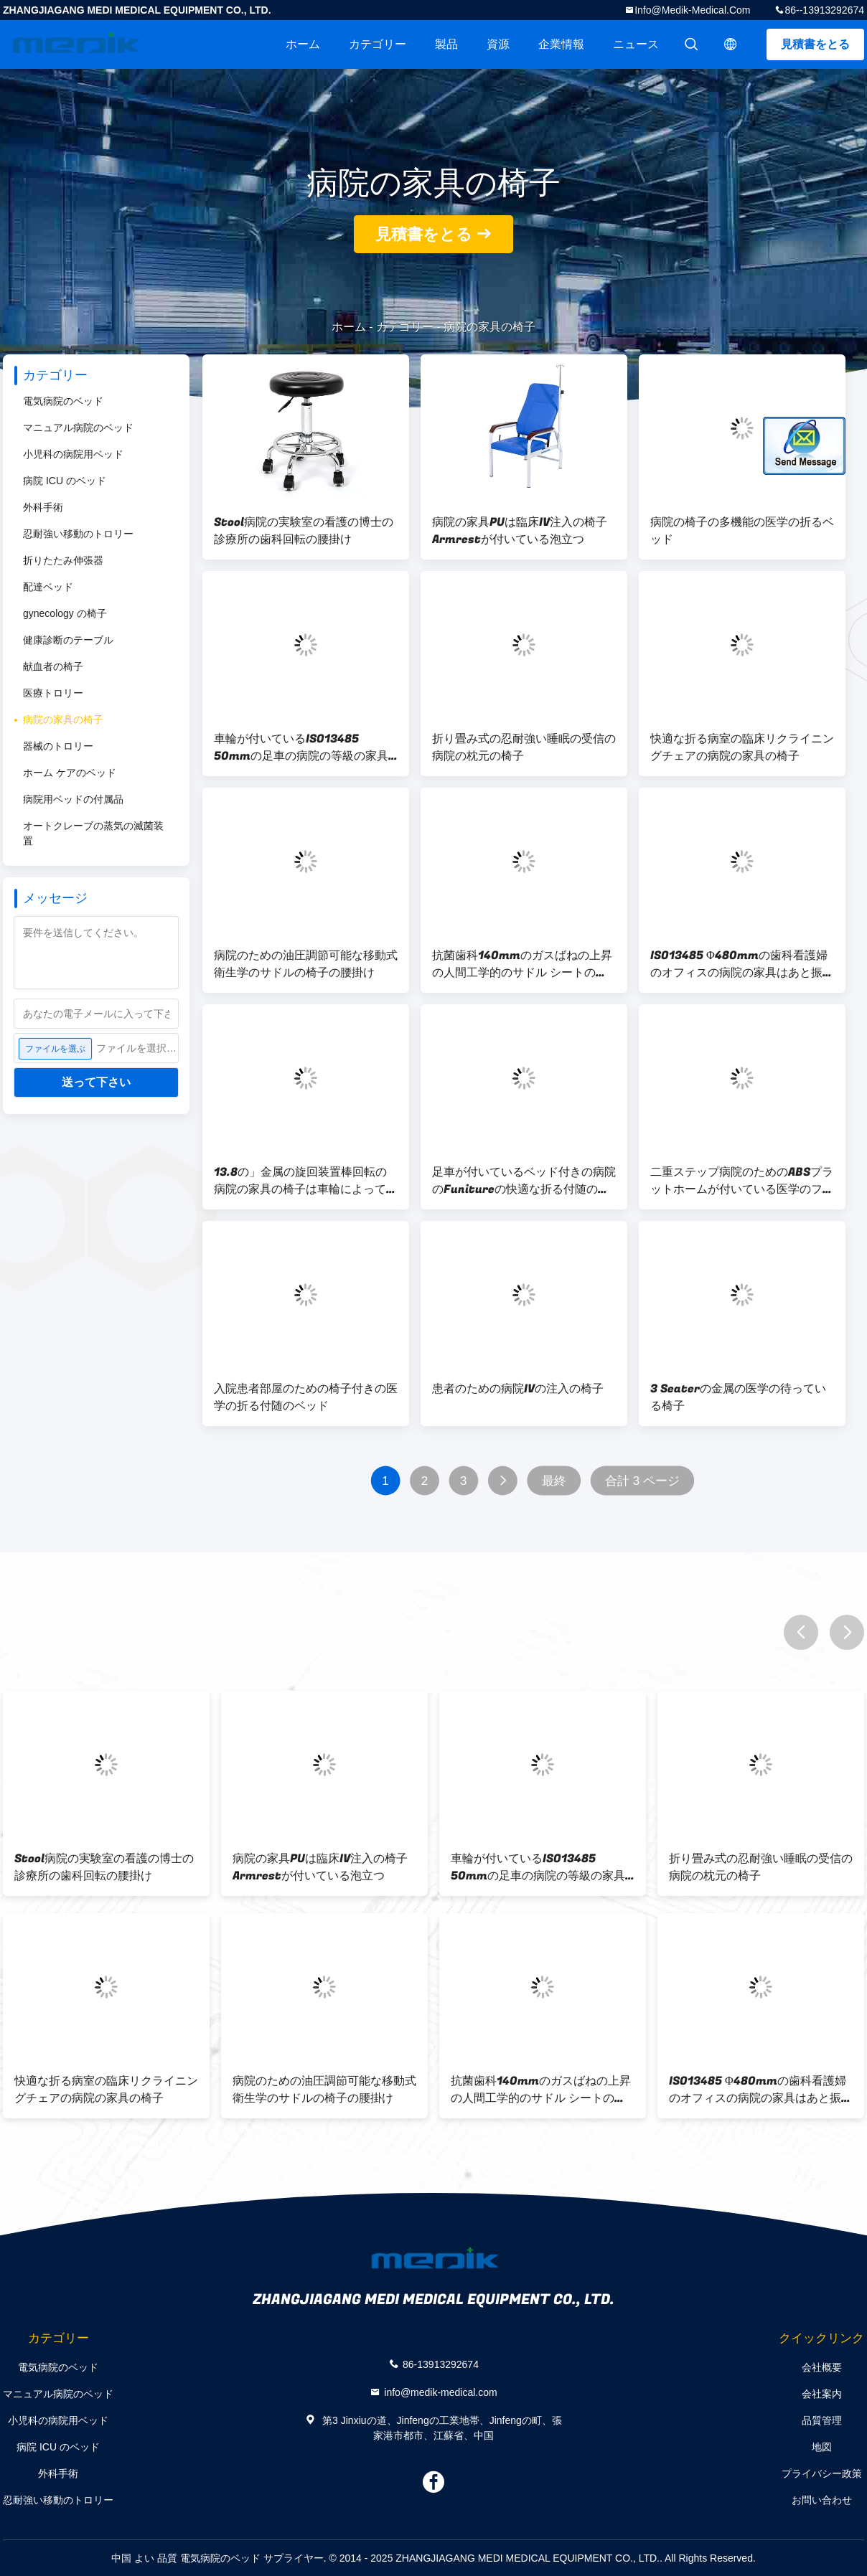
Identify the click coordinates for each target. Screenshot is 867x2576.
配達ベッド (48, 587)
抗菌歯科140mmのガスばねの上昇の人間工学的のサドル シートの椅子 (522, 964)
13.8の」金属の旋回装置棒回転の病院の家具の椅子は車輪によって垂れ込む (306, 1181)
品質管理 (822, 2420)
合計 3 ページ (642, 1481)
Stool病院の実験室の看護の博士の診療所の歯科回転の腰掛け (303, 531)
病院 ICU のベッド (64, 480)
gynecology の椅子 (65, 613)
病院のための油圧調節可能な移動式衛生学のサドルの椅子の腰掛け (306, 964)
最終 (554, 1481)
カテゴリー (377, 44)
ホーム (303, 44)
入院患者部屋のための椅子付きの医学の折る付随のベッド (306, 1397)
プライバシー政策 (822, 2473)
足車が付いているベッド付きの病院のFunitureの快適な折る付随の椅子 (524, 1181)
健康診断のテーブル (68, 640)
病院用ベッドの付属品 (73, 799)
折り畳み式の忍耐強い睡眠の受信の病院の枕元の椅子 (524, 747)
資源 (498, 44)
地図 (822, 2447)
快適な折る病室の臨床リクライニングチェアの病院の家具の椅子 (742, 747)
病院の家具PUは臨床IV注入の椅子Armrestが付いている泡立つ (519, 531)
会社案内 (822, 2394)
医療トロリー (53, 693)
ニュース (636, 44)
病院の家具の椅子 (63, 719)
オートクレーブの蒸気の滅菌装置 (93, 833)
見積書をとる (815, 44)
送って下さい (96, 1082)
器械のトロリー (58, 746)
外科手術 (43, 507)
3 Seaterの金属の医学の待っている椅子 (738, 1397)
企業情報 (561, 44)
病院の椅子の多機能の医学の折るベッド (742, 531)
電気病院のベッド (63, 401)
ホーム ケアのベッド (69, 772)
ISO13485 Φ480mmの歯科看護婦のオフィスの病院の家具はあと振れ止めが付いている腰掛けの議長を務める (742, 964)
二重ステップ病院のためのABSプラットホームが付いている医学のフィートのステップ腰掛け (742, 1181)
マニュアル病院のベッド (78, 427)
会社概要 (822, 2367)
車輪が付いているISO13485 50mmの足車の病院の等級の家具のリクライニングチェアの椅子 (301, 747)
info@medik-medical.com (692, 10)
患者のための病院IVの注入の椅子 (518, 1388)
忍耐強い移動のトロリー (78, 533)
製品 (446, 44)
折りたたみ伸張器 (63, 560)
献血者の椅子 (53, 666)
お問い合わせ (822, 2500)
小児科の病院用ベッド (73, 454)
